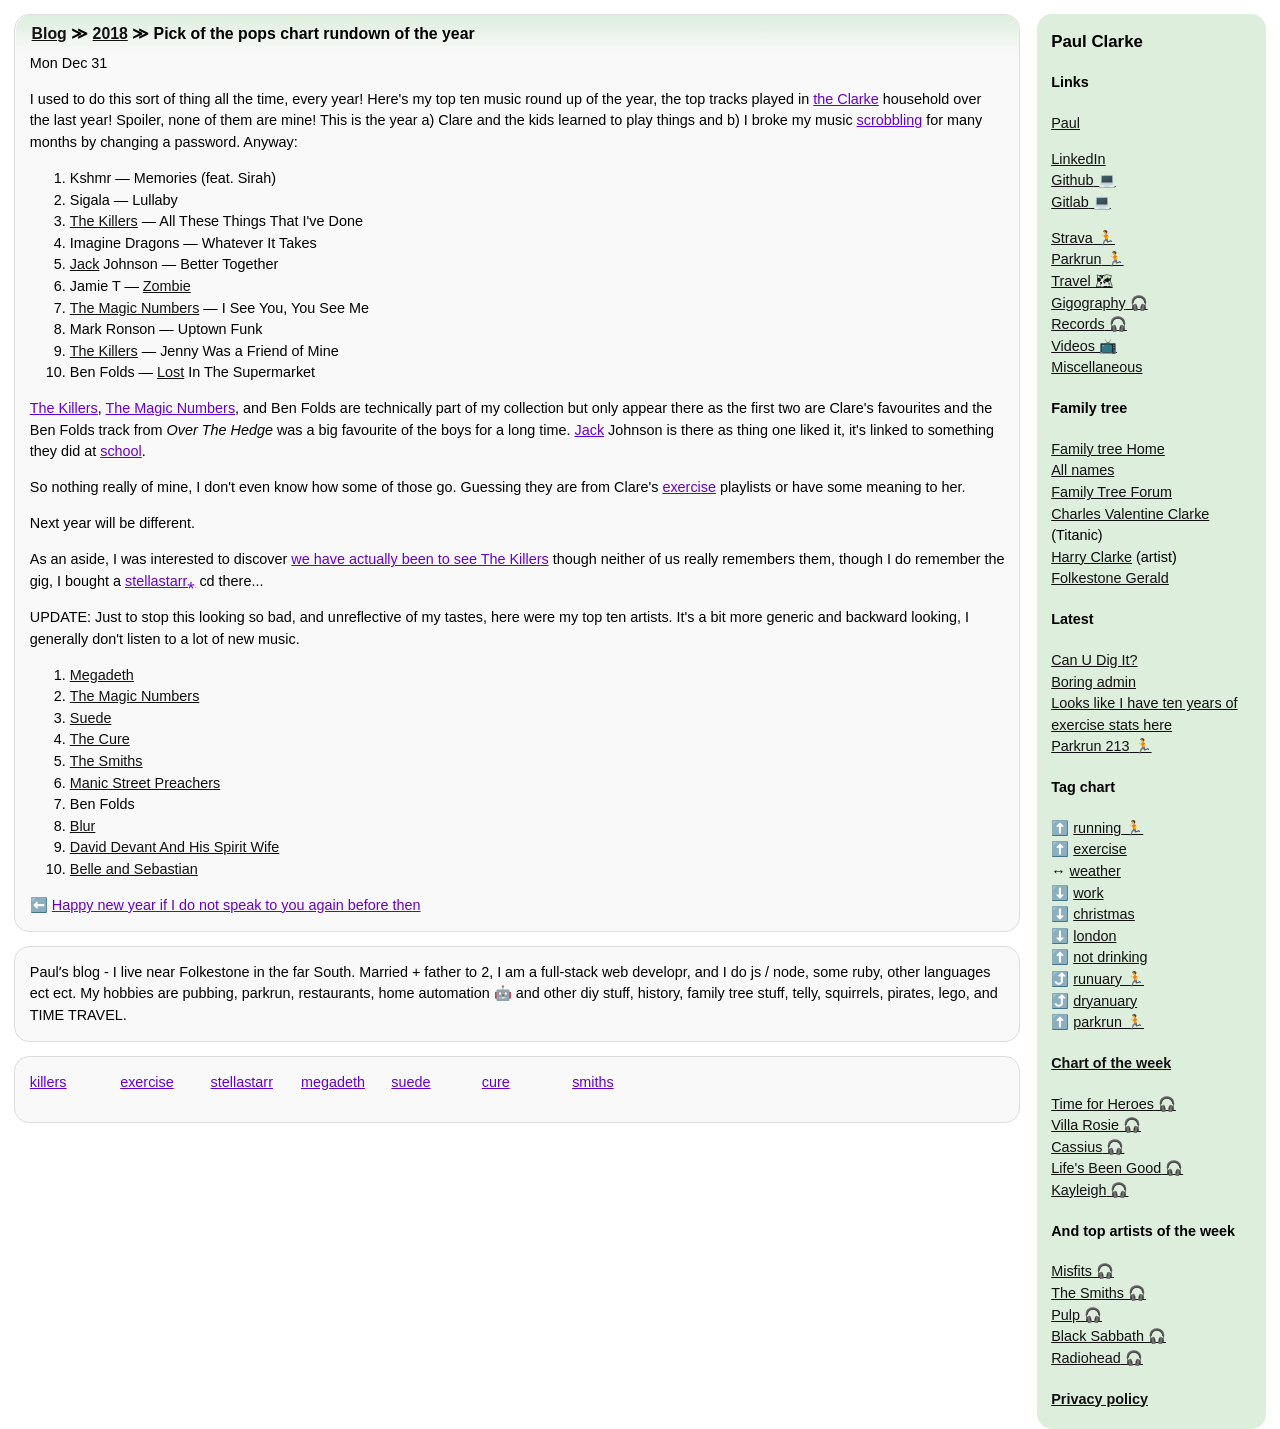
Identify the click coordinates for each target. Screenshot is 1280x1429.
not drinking (1110, 957)
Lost (170, 372)
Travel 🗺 (1081, 281)
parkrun (1097, 1022)
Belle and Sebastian (134, 869)
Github (1072, 180)
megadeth (333, 1082)
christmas (1104, 914)
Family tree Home (1108, 449)
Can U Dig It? (1094, 660)
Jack (85, 264)
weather (1095, 871)
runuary (1097, 979)
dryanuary (1105, 1001)
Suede (91, 718)
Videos (1073, 346)
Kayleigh (1078, 1190)
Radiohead (1086, 1358)
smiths (593, 1082)
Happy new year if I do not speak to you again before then (236, 905)
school (121, 451)
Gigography (1088, 303)
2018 (110, 33)
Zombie (167, 286)
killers (48, 1082)
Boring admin (1093, 682)
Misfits (1071, 1271)
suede (410, 1082)
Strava (1072, 238)
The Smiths (106, 761)
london (1094, 936)
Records (1078, 324)
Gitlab (1070, 202)
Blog (49, 33)
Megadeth (102, 675)
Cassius (1076, 1147)
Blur (83, 826)
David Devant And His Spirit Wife (175, 847)
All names (1082, 470)
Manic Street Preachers (145, 783)
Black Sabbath (1097, 1336)
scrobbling (890, 120)
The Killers (104, 221)
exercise (689, 487)
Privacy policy (1099, 1399)
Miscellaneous (1096, 367)
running (1097, 828)
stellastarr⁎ (160, 581)
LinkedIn (1078, 159)
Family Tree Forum (1111, 492)
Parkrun (1076, 259)
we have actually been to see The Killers (419, 559)
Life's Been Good (1106, 1168)
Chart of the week (1111, 1063)
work (1088, 893)
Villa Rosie (1085, 1125)
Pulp (1065, 1315)
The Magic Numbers (135, 308)
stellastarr (242, 1082)
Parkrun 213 (1090, 746)
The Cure (100, 739)
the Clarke (846, 99)
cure (496, 1082)
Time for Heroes (1102, 1104)
